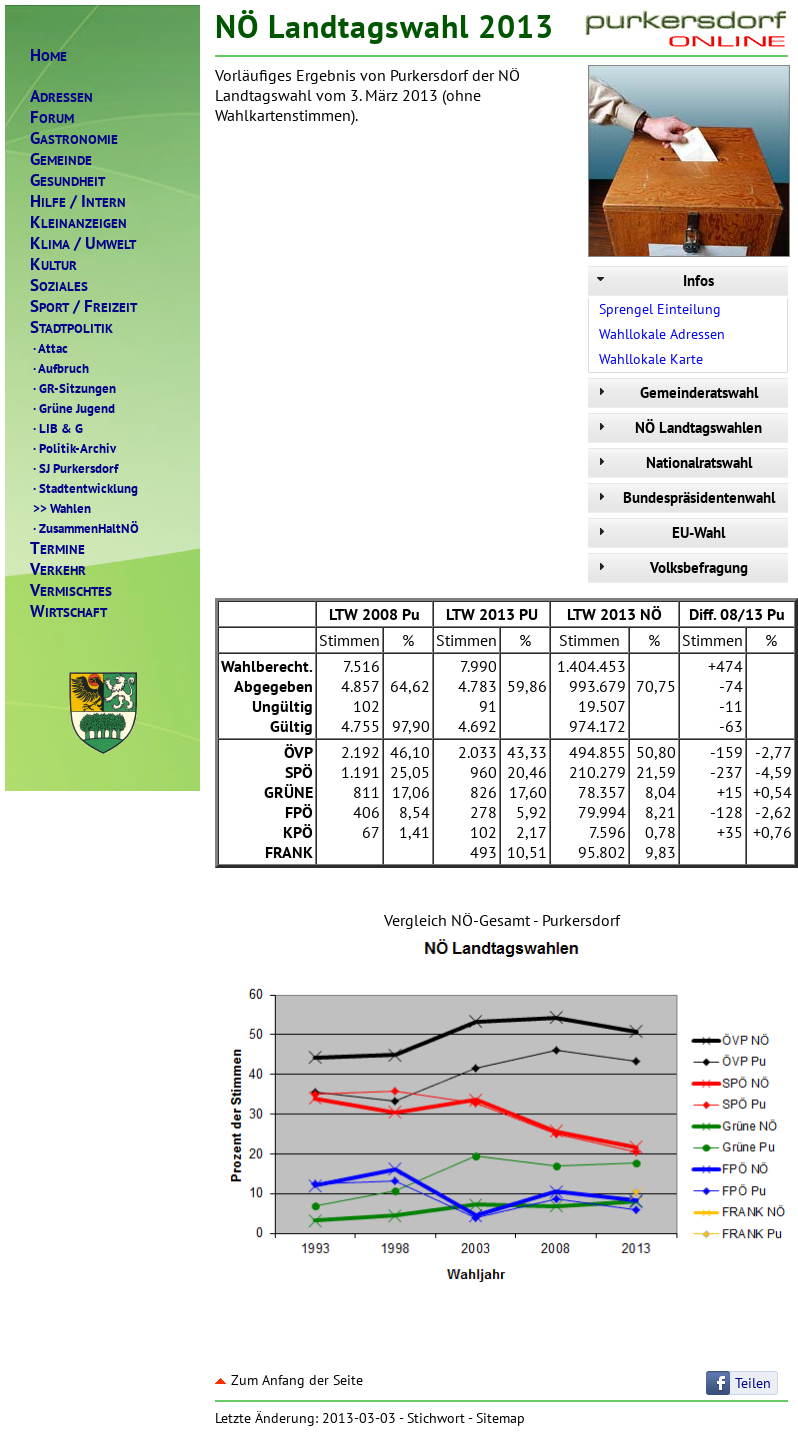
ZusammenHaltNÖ (84, 528)
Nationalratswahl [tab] (672, 462)
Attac (49, 348)
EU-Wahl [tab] (659, 532)
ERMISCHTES (71, 590)
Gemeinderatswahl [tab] (675, 392)
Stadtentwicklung (84, 488)
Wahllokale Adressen (662, 334)
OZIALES (59, 285)
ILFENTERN (78, 201)
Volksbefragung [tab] (670, 567)
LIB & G (56, 428)
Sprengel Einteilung (660, 309)
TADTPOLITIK (71, 327)
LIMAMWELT (83, 243)
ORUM (52, 117)
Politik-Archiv (73, 448)
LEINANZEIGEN (78, 222)
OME (48, 55)
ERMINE (57, 548)
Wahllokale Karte (651, 359)
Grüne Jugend (72, 408)
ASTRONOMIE (74, 138)
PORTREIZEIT (83, 306)
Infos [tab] (653, 280)
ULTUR (53, 264)
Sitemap (500, 1418)
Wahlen (60, 508)
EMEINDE (61, 159)
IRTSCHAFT (68, 611)
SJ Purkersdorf (74, 468)
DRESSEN (61, 96)
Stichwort (436, 1418)
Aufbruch (59, 368)
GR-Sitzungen (73, 388)
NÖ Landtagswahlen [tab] (677, 427)
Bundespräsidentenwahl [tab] (684, 497)
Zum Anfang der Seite (289, 1380)
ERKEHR (58, 569)
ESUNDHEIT (67, 180)
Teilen (753, 1383)
